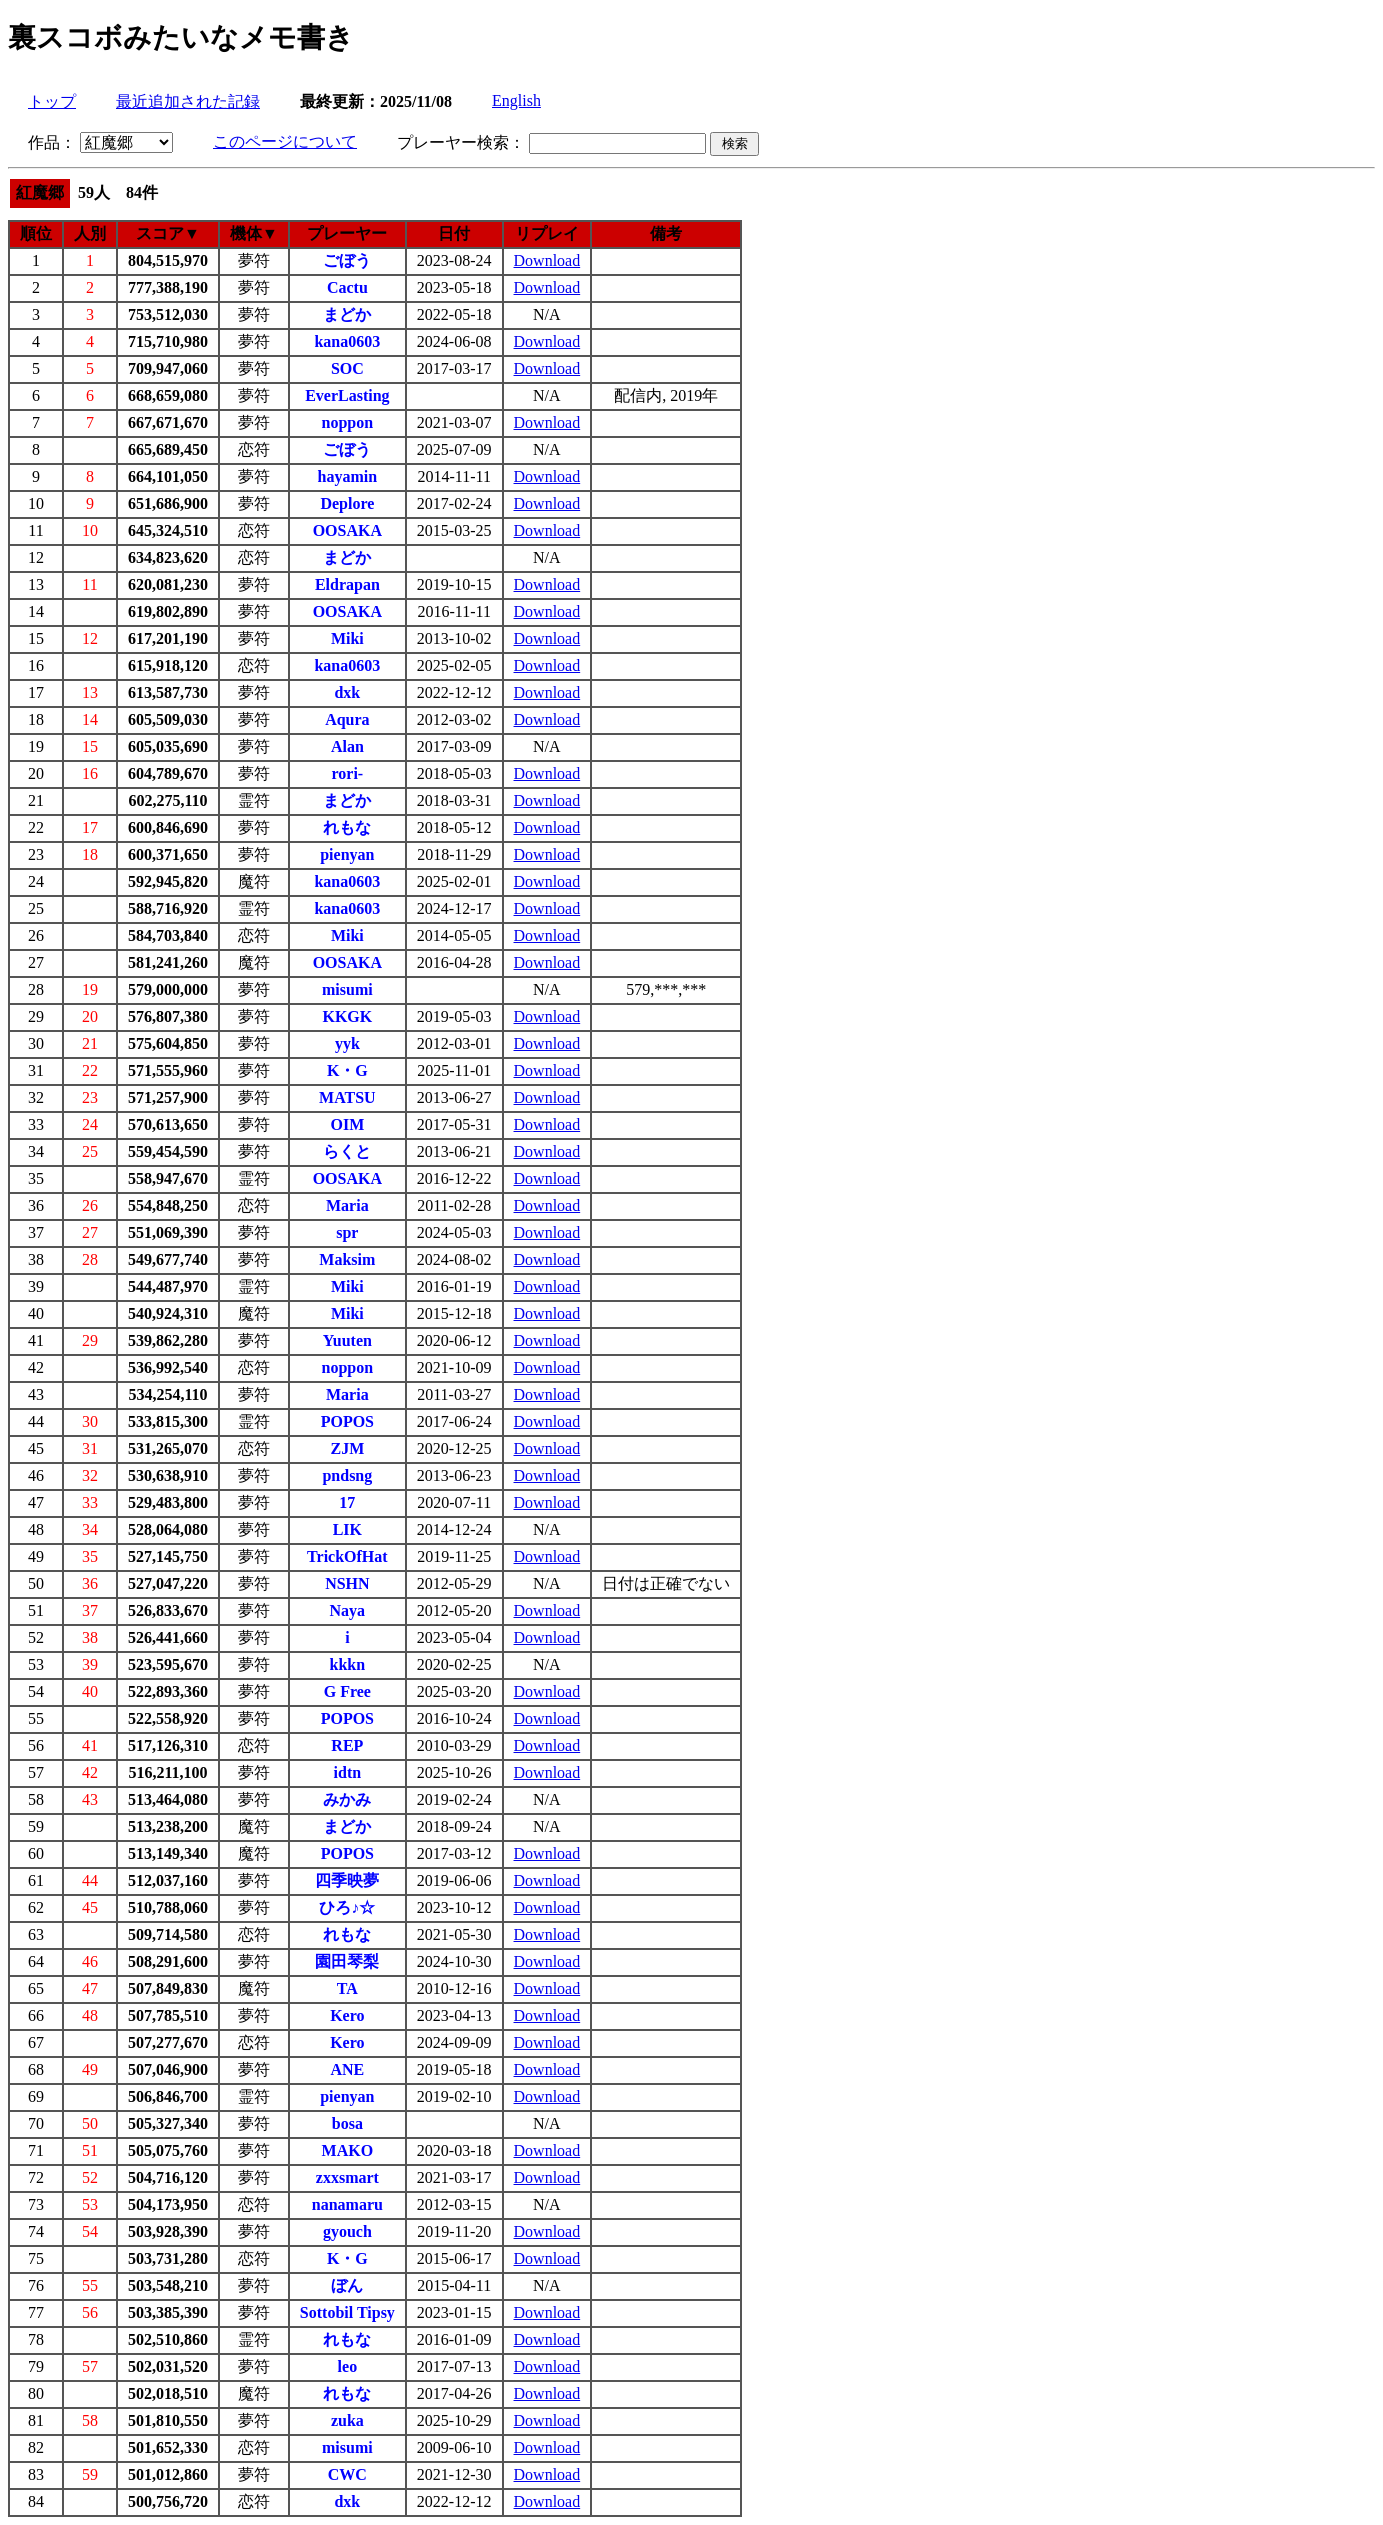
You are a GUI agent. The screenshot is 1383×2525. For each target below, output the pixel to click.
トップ (52, 101)
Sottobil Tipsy (347, 2312)
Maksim (347, 1259)
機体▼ (254, 233)
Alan (347, 746)
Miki (347, 638)
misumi (347, 989)
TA (347, 1988)
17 (347, 1502)
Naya (348, 1610)
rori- (348, 773)
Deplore (347, 503)
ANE (347, 2069)
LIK (347, 1529)
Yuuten (347, 1340)
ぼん (347, 2285)
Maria (347, 1205)
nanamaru (347, 2204)
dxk (347, 692)
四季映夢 (347, 1880)
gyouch (347, 2231)
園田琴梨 (347, 1961)
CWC (347, 2474)
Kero (347, 2015)
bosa (347, 2123)
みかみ (347, 1799)
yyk (347, 1043)
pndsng (347, 1475)
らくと (347, 1151)
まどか (347, 314)
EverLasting (347, 395)
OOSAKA (347, 530)
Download (547, 260)
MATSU (347, 1097)
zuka (347, 2420)
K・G (347, 1070)
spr (347, 1232)
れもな (347, 827)
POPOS (347, 1421)
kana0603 (347, 341)
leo (348, 2366)
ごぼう (347, 260)
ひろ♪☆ (347, 1907)
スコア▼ (168, 233)
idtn (348, 1772)
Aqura (347, 719)
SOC (347, 368)
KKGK (347, 1016)
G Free (347, 1691)
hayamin (348, 476)
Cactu (347, 287)
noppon (348, 422)
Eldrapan (347, 584)
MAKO (348, 2150)
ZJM (347, 1448)
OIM (347, 1124)
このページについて (285, 141)
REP (347, 1745)
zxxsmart (347, 2177)
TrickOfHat (347, 1556)
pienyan (347, 854)
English (516, 100)
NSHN (347, 1583)
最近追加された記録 (188, 101)
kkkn (348, 1664)
